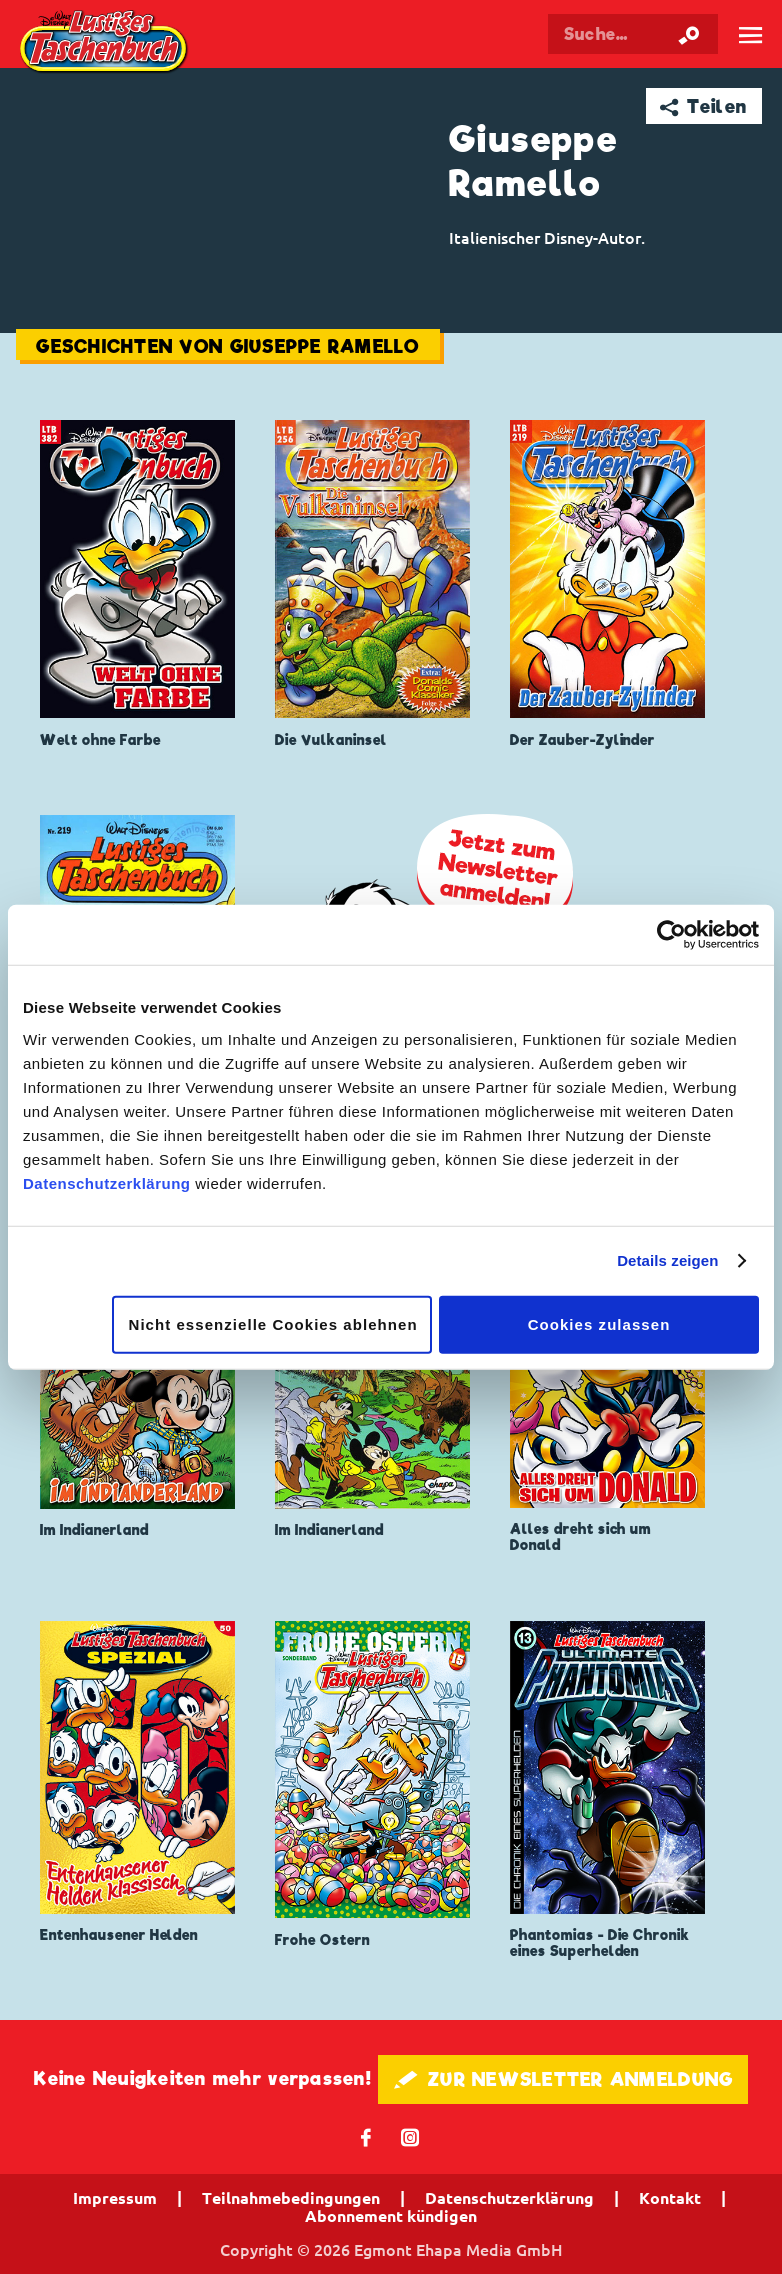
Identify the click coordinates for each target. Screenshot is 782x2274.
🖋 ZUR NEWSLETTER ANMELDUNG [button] (563, 2079)
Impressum (115, 2198)
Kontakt (670, 2198)
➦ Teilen (703, 106)
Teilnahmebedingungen (291, 2198)
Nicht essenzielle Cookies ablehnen (273, 1323)
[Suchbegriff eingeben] (633, 34)
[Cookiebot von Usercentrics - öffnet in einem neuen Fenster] (671, 935)
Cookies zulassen (599, 1323)
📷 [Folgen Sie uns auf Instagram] (410, 2136)
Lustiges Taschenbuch (105, 43)
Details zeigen (667, 1260)
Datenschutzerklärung (107, 1182)
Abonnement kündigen (391, 2216)
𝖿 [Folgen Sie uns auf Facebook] (366, 2136)
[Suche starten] (689, 34)
